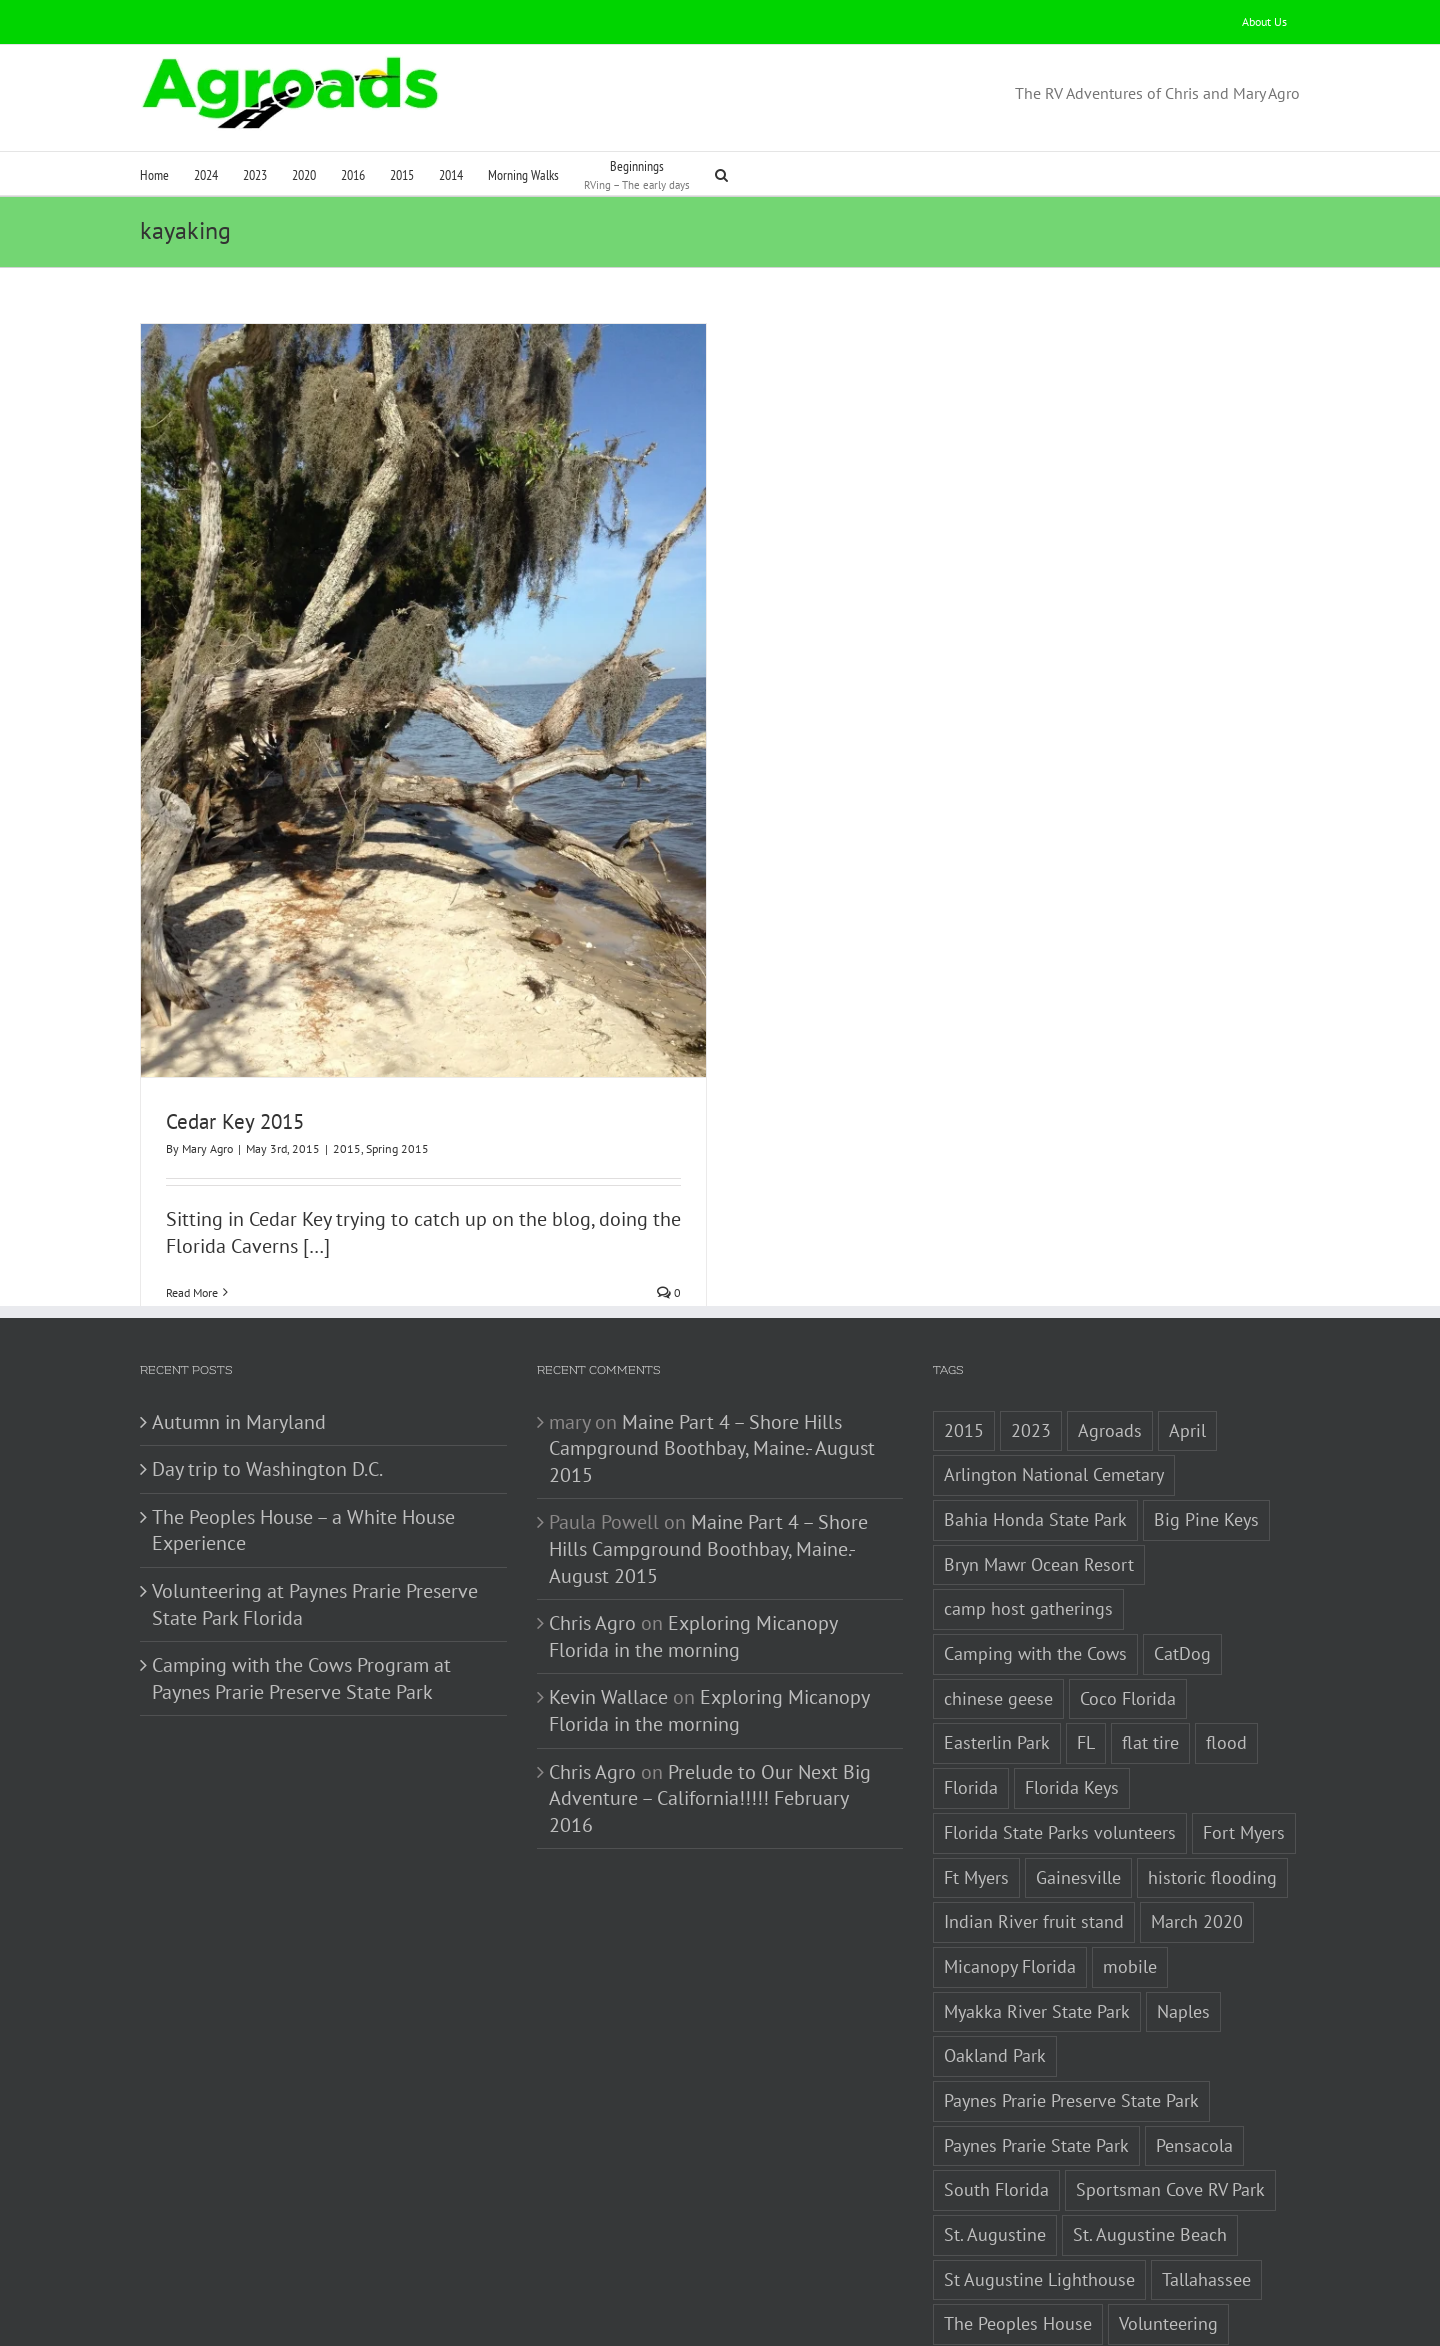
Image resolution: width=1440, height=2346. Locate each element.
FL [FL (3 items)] (1086, 1645)
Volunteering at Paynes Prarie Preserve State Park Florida (315, 1506)
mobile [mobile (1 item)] (1130, 1868)
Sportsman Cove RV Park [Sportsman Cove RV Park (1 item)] (1170, 2092)
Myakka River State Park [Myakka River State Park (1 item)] (1037, 1913)
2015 (347, 1148)
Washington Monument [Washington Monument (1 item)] (1187, 2270)
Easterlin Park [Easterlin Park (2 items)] (997, 1645)
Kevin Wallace (608, 1600)
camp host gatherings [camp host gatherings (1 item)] (1028, 1511)
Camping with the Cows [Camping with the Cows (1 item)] (1035, 1555)
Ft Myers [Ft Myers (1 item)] (976, 1779)
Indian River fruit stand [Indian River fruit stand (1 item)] (1034, 1823)
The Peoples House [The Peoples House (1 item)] (1018, 2226)
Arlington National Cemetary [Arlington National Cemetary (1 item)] (1054, 1377)
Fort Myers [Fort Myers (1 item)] (1244, 1734)
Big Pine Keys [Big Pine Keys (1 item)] (1206, 1421)
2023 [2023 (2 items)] (1031, 1332)
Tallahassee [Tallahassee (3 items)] (1206, 2181)
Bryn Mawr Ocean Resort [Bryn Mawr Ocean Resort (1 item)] (1039, 1466)
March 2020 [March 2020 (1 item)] (1197, 1823)
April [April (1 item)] (1187, 1332)
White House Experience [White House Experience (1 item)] (1038, 2315)
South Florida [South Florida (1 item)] (996, 2092)
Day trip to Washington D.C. (267, 1371)
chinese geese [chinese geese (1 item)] (998, 1600)
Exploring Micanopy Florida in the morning (693, 1538)
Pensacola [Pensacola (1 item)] (1194, 2047)
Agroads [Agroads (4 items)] (1110, 1332)
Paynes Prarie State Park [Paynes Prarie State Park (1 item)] (1036, 2047)
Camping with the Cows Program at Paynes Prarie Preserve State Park (301, 1580)
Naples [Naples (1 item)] (1183, 1913)
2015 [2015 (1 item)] (964, 1332)
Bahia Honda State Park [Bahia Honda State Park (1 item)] (1035, 1421)
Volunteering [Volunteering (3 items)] (1168, 2226)
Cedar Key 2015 (235, 1121)
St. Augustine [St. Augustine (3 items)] (995, 2136)
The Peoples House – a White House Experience (303, 1432)
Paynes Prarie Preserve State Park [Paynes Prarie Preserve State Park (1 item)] (1071, 2002)
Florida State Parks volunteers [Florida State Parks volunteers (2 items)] (1060, 1734)
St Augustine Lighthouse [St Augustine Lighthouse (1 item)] (1039, 2181)
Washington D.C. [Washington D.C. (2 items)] (1007, 2270)
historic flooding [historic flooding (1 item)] (1212, 1779)
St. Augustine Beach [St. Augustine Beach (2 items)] (1150, 2136)
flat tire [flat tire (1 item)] (1150, 1645)
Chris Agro (592, 1525)
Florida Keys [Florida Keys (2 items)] (1072, 1689)
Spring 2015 (397, 1148)
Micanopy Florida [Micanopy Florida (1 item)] (1010, 1868)
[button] (721, 173)
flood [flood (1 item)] (1226, 1645)
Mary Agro (207, 1148)
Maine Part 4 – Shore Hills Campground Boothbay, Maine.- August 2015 (712, 1350)
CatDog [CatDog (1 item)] (1182, 1555)
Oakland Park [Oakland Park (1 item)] (995, 1957)
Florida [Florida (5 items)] (971, 1689)
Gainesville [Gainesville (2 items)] (1078, 1779)
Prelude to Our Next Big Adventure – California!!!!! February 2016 (710, 1700)
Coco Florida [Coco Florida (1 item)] (1128, 1600)
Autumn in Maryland (239, 1324)
